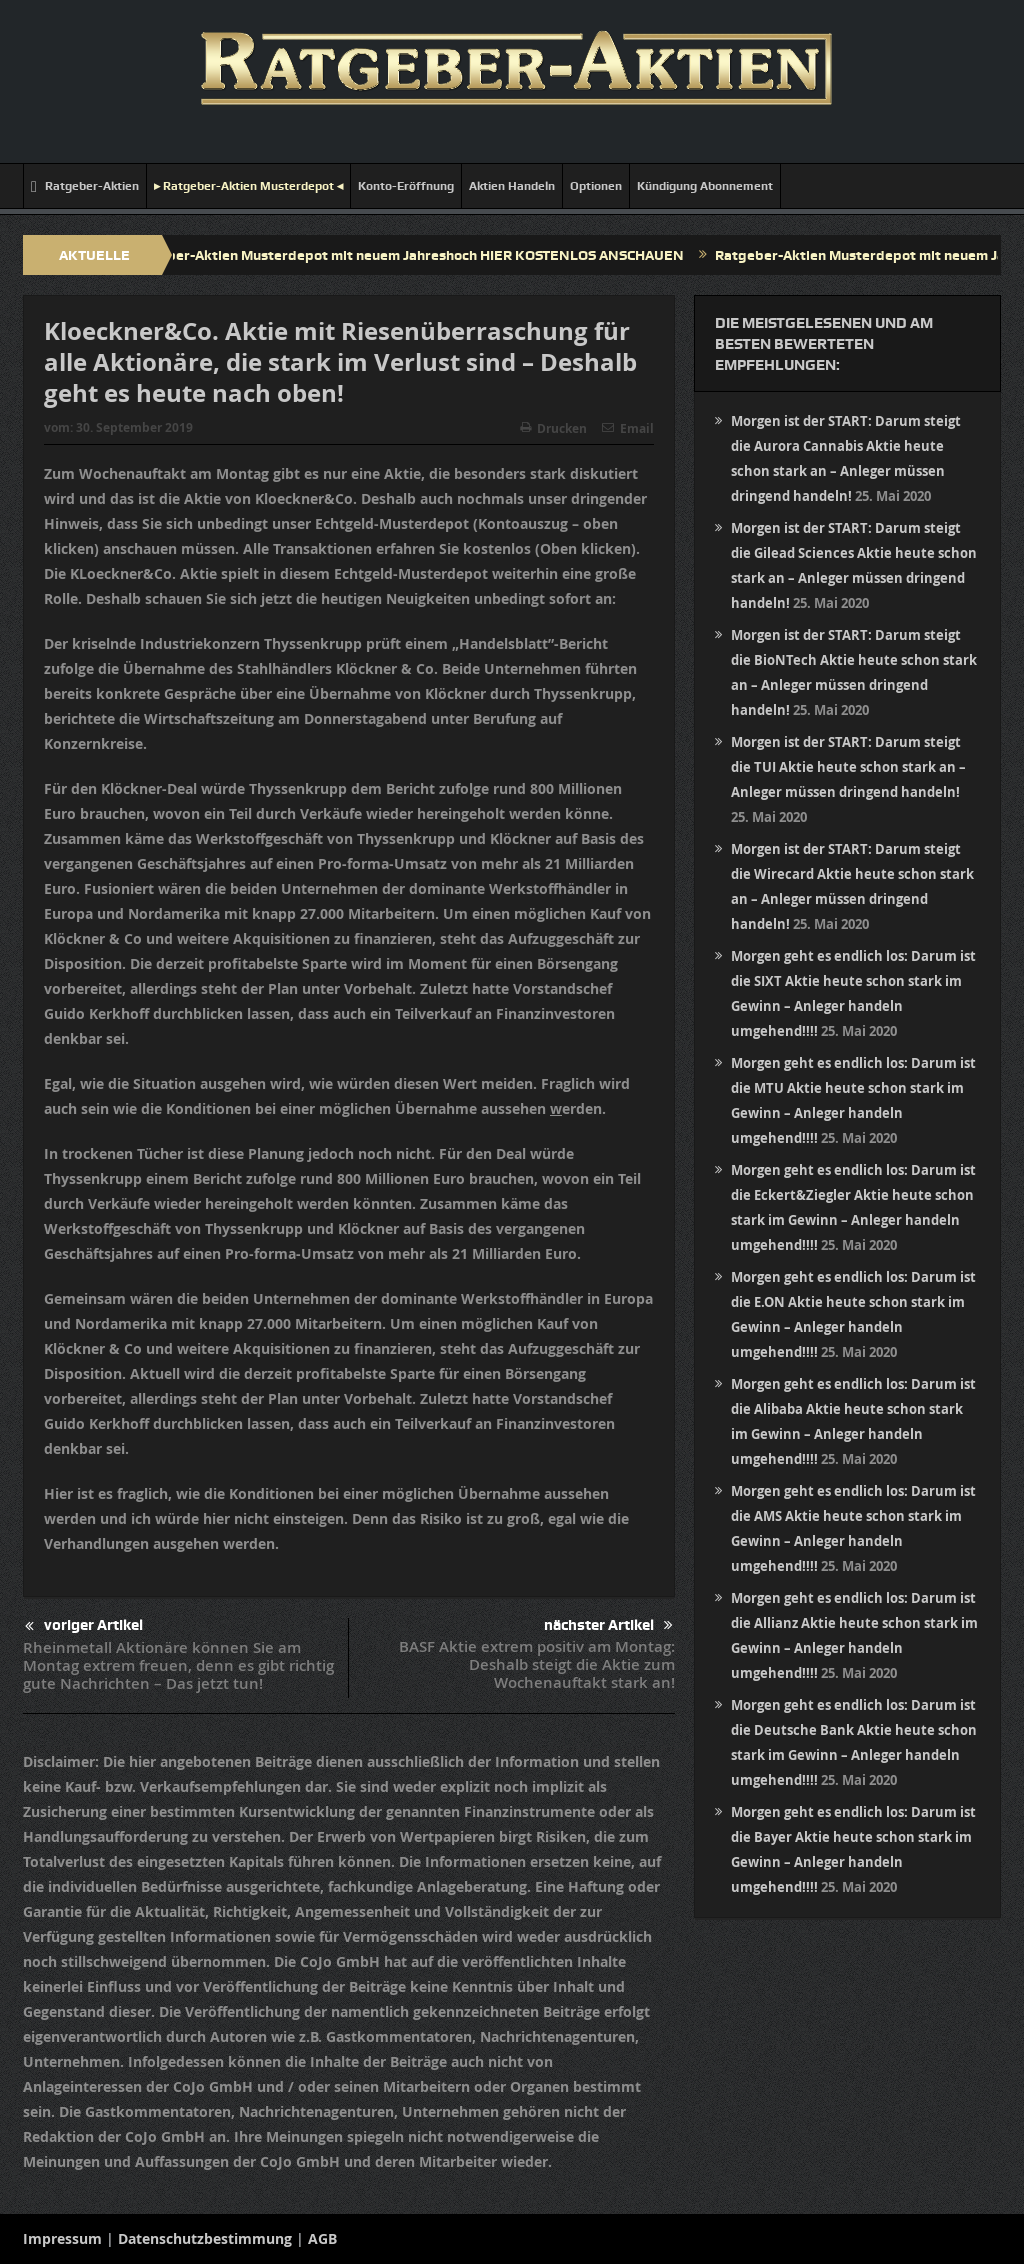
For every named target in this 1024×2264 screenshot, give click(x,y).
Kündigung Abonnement (705, 186)
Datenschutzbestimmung (205, 2238)
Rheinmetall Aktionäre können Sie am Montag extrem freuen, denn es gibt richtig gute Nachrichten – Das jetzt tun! (178, 1665)
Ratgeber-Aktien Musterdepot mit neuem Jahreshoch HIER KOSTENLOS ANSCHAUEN (413, 255)
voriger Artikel (84, 1626)
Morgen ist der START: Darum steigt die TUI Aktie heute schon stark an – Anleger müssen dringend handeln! (848, 767)
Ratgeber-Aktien (85, 186)
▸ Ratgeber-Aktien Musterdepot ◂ (248, 186)
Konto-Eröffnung (406, 186)
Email (628, 428)
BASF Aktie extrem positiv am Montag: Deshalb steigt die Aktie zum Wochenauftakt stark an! (537, 1664)
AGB (322, 2238)
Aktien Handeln (512, 186)
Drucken (553, 428)
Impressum (62, 2238)
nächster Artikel (608, 1625)
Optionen (596, 186)
